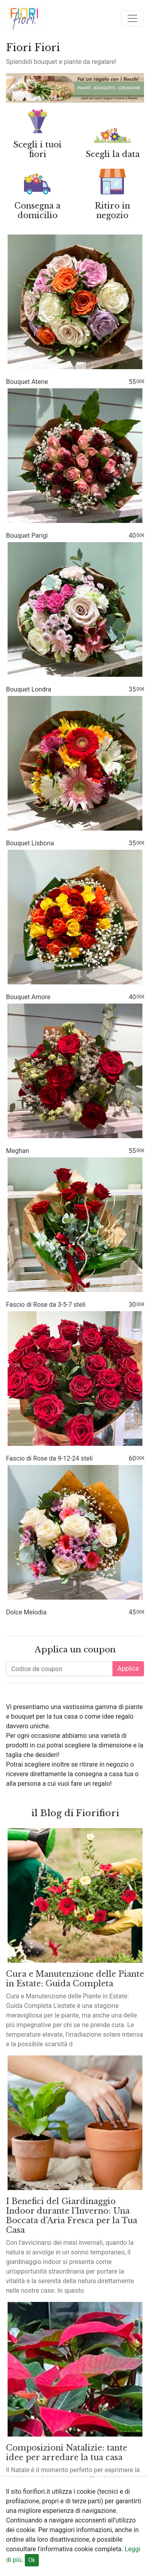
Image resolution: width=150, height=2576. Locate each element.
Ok (31, 2560)
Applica (128, 1668)
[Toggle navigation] (132, 18)
